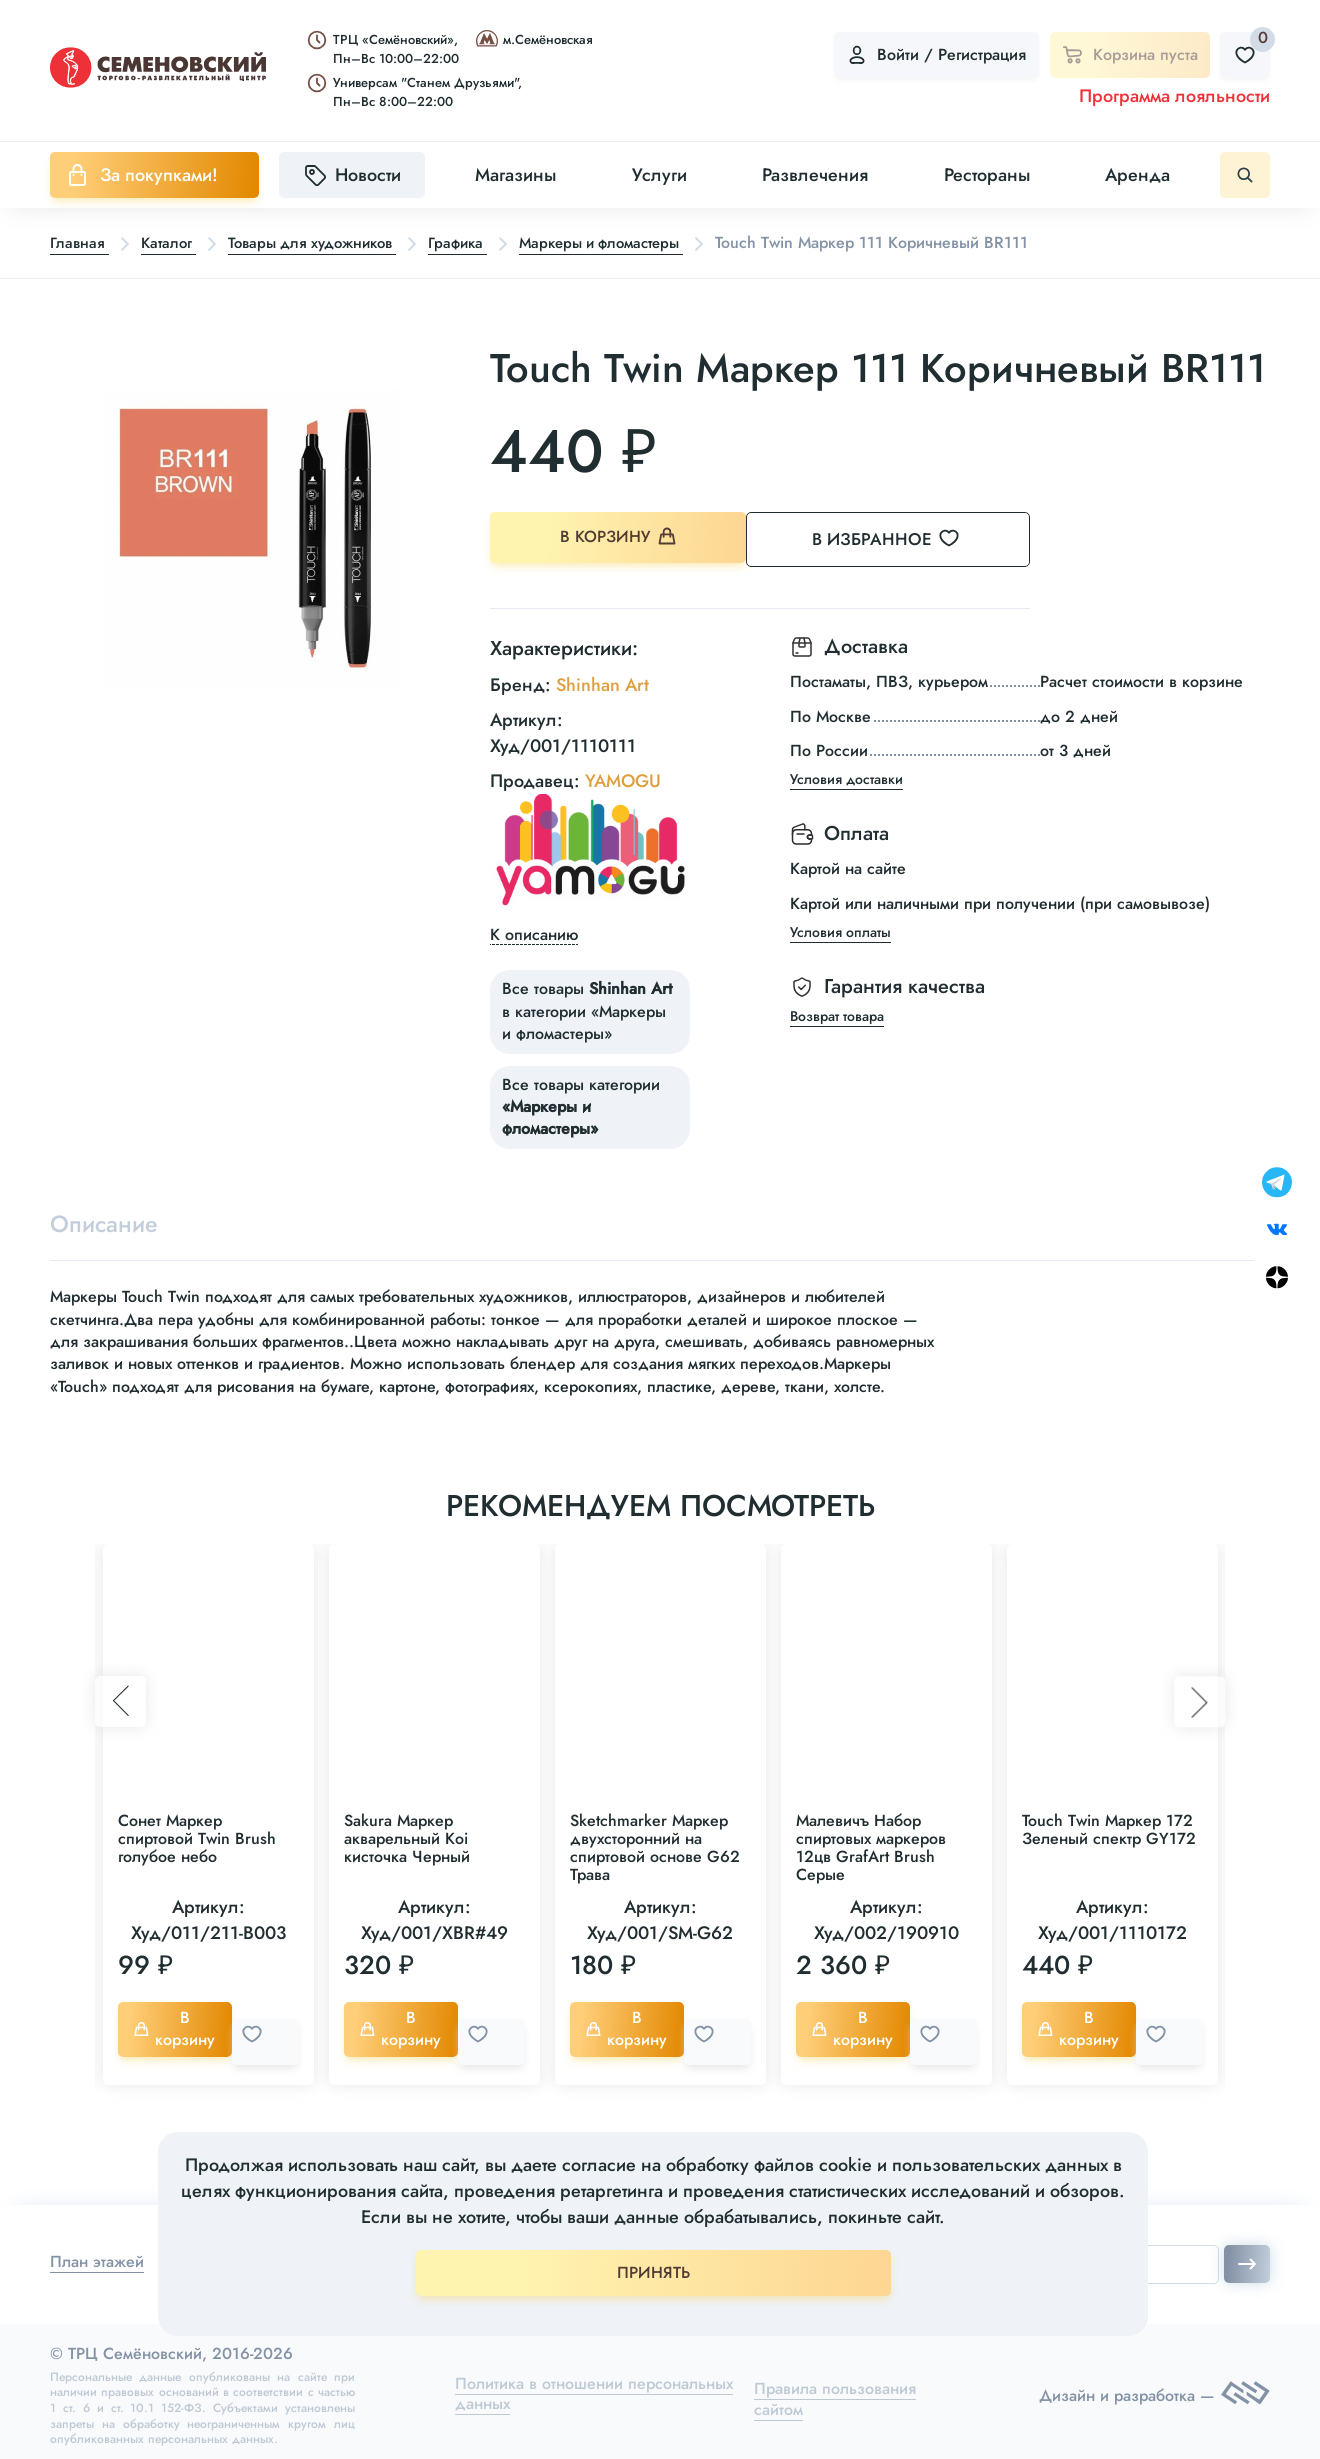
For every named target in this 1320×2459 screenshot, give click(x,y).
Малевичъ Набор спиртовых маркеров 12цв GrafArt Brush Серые (871, 1846)
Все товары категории (581, 1102)
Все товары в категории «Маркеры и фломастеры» (587, 1007)
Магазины (515, 175)
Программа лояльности (1174, 96)
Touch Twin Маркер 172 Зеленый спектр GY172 (1109, 1828)
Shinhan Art (602, 680)
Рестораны (987, 175)
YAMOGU (623, 776)
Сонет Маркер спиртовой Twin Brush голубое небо (197, 1837)
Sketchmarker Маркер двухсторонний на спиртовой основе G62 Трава (655, 1846)
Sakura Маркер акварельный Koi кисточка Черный (407, 1837)
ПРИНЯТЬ (653, 2272)
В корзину (620, 539)
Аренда (1137, 175)
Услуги (659, 175)
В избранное (910, 539)
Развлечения (815, 175)
